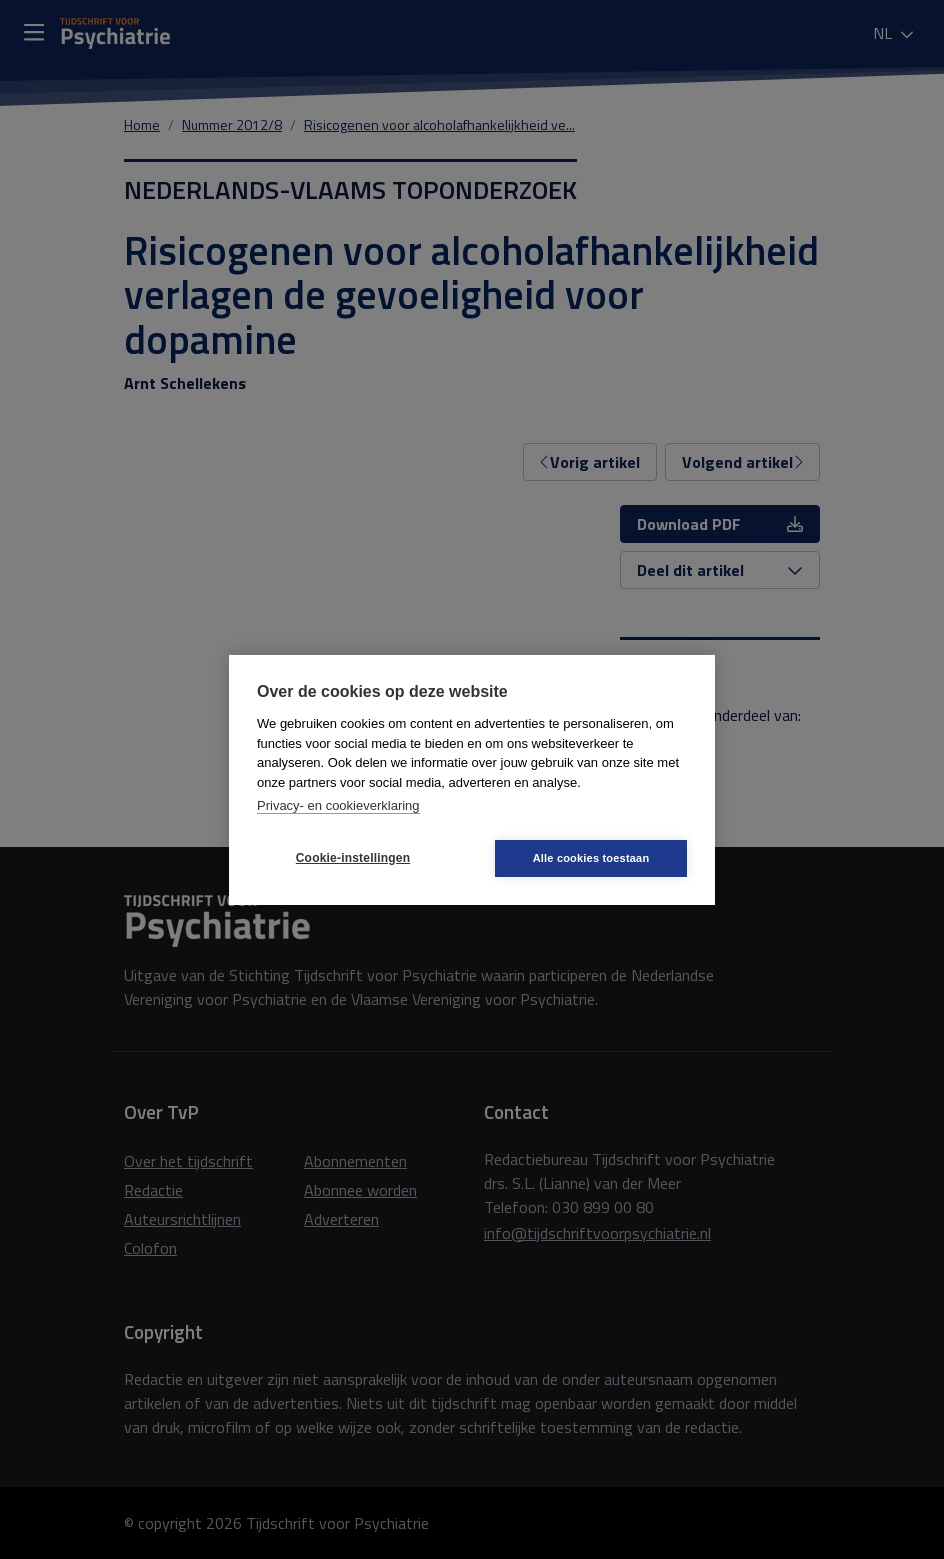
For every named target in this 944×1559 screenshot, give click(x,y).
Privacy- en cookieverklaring (338, 805)
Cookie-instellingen (353, 858)
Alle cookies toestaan (591, 858)
